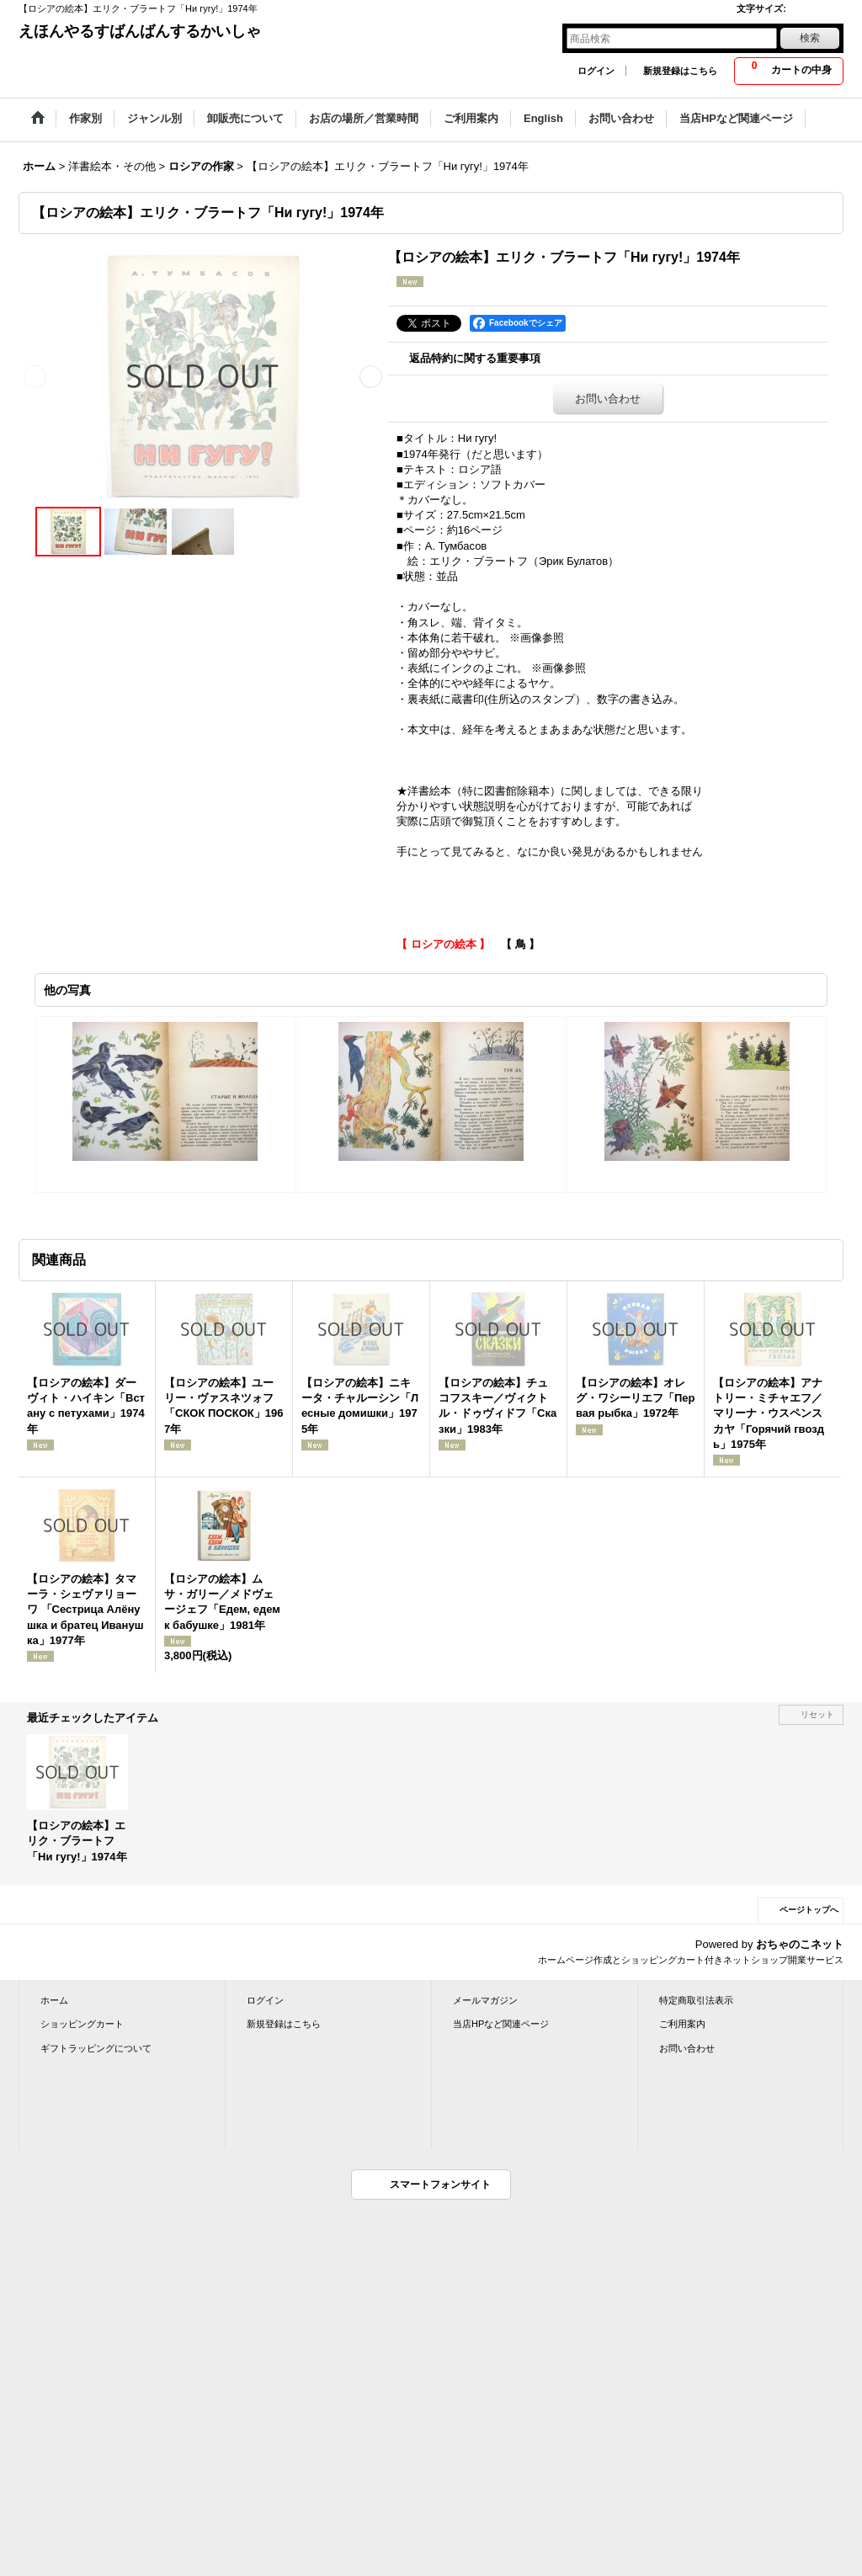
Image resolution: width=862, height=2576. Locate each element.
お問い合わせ (608, 398)
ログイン (596, 71)
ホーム (54, 2000)
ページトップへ (809, 1909)
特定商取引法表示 (696, 2000)
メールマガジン (485, 2000)
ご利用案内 (682, 2024)
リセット (817, 1714)
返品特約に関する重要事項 (474, 358)
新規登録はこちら (680, 71)
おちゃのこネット (799, 1944)
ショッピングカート (82, 2024)
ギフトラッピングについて (96, 2048)
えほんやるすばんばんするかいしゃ (140, 31)
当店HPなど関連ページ (501, 2024)
